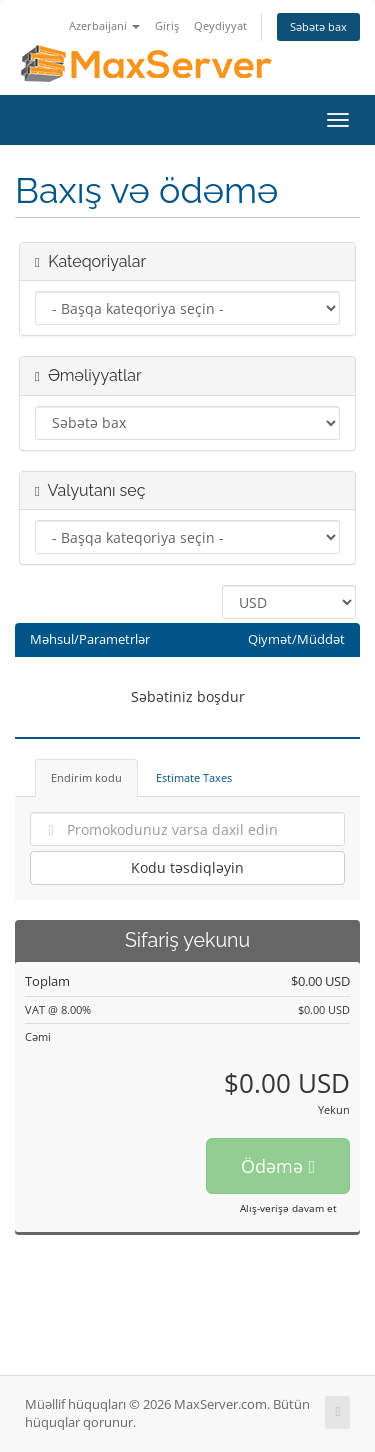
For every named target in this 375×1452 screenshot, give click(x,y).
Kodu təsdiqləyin (187, 867)
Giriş (167, 25)
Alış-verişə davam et (288, 1208)
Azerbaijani (104, 25)
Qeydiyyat (220, 25)
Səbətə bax (318, 26)
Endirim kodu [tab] (86, 777)
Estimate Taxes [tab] (194, 777)
